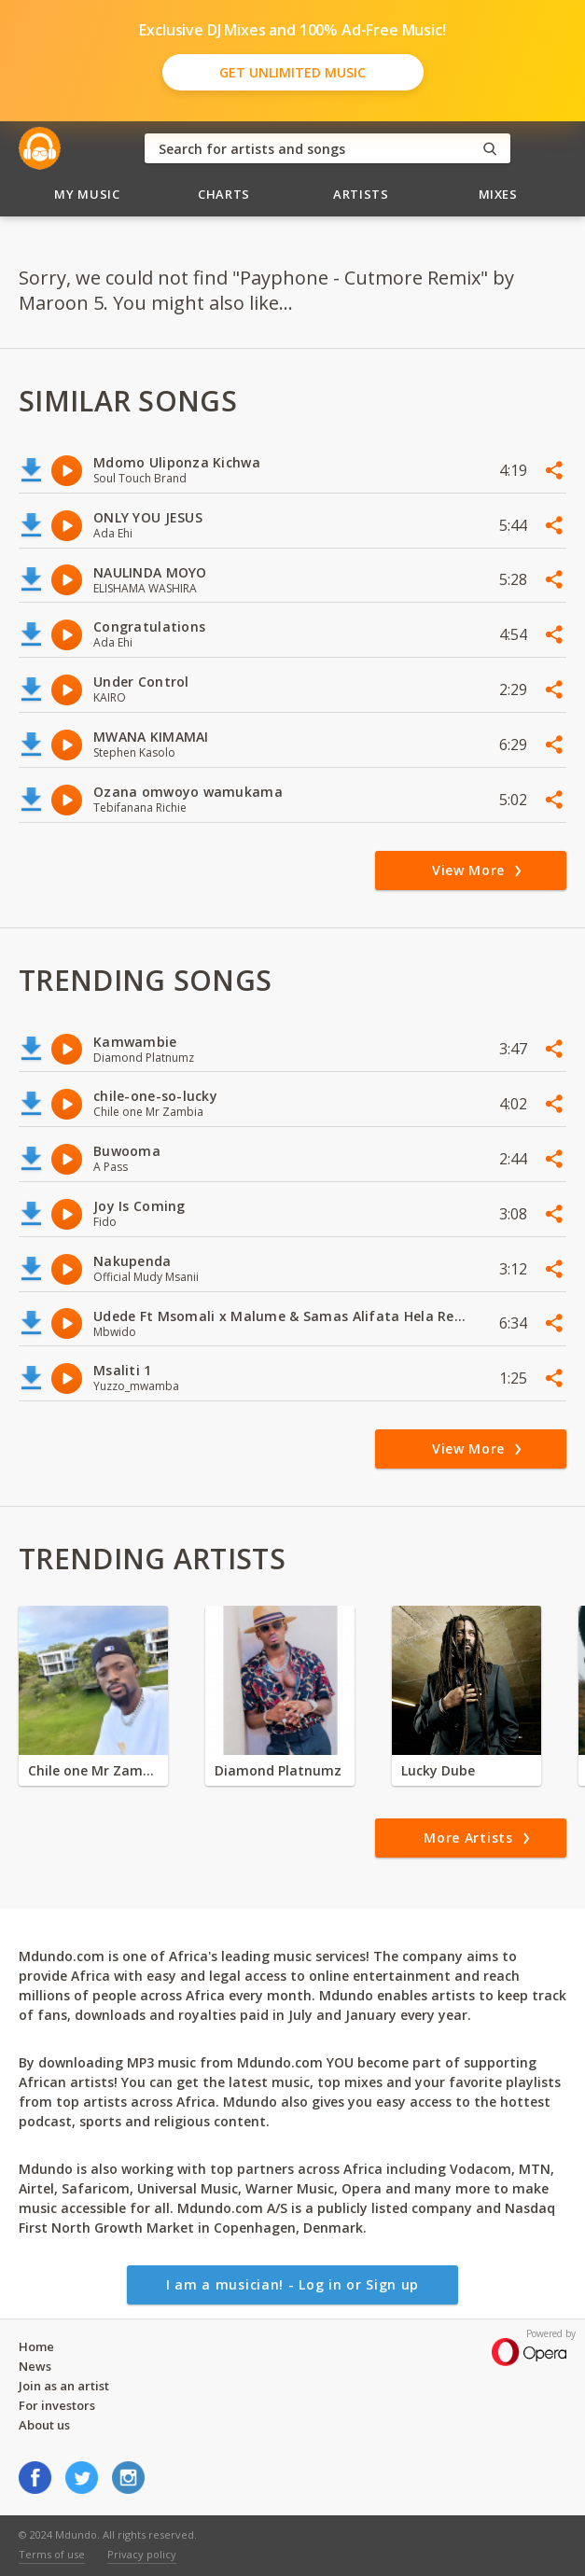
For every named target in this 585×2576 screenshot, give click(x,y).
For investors (57, 2405)
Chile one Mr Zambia (93, 1770)
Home (36, 2346)
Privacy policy (141, 2554)
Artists (361, 194)
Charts (224, 194)
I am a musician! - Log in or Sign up (292, 2284)
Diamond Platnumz (278, 1770)
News (35, 2366)
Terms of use (52, 2554)
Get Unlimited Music (292, 72)
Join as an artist (64, 2385)
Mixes (498, 194)
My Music (86, 194)
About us (44, 2424)
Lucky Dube (438, 1770)
